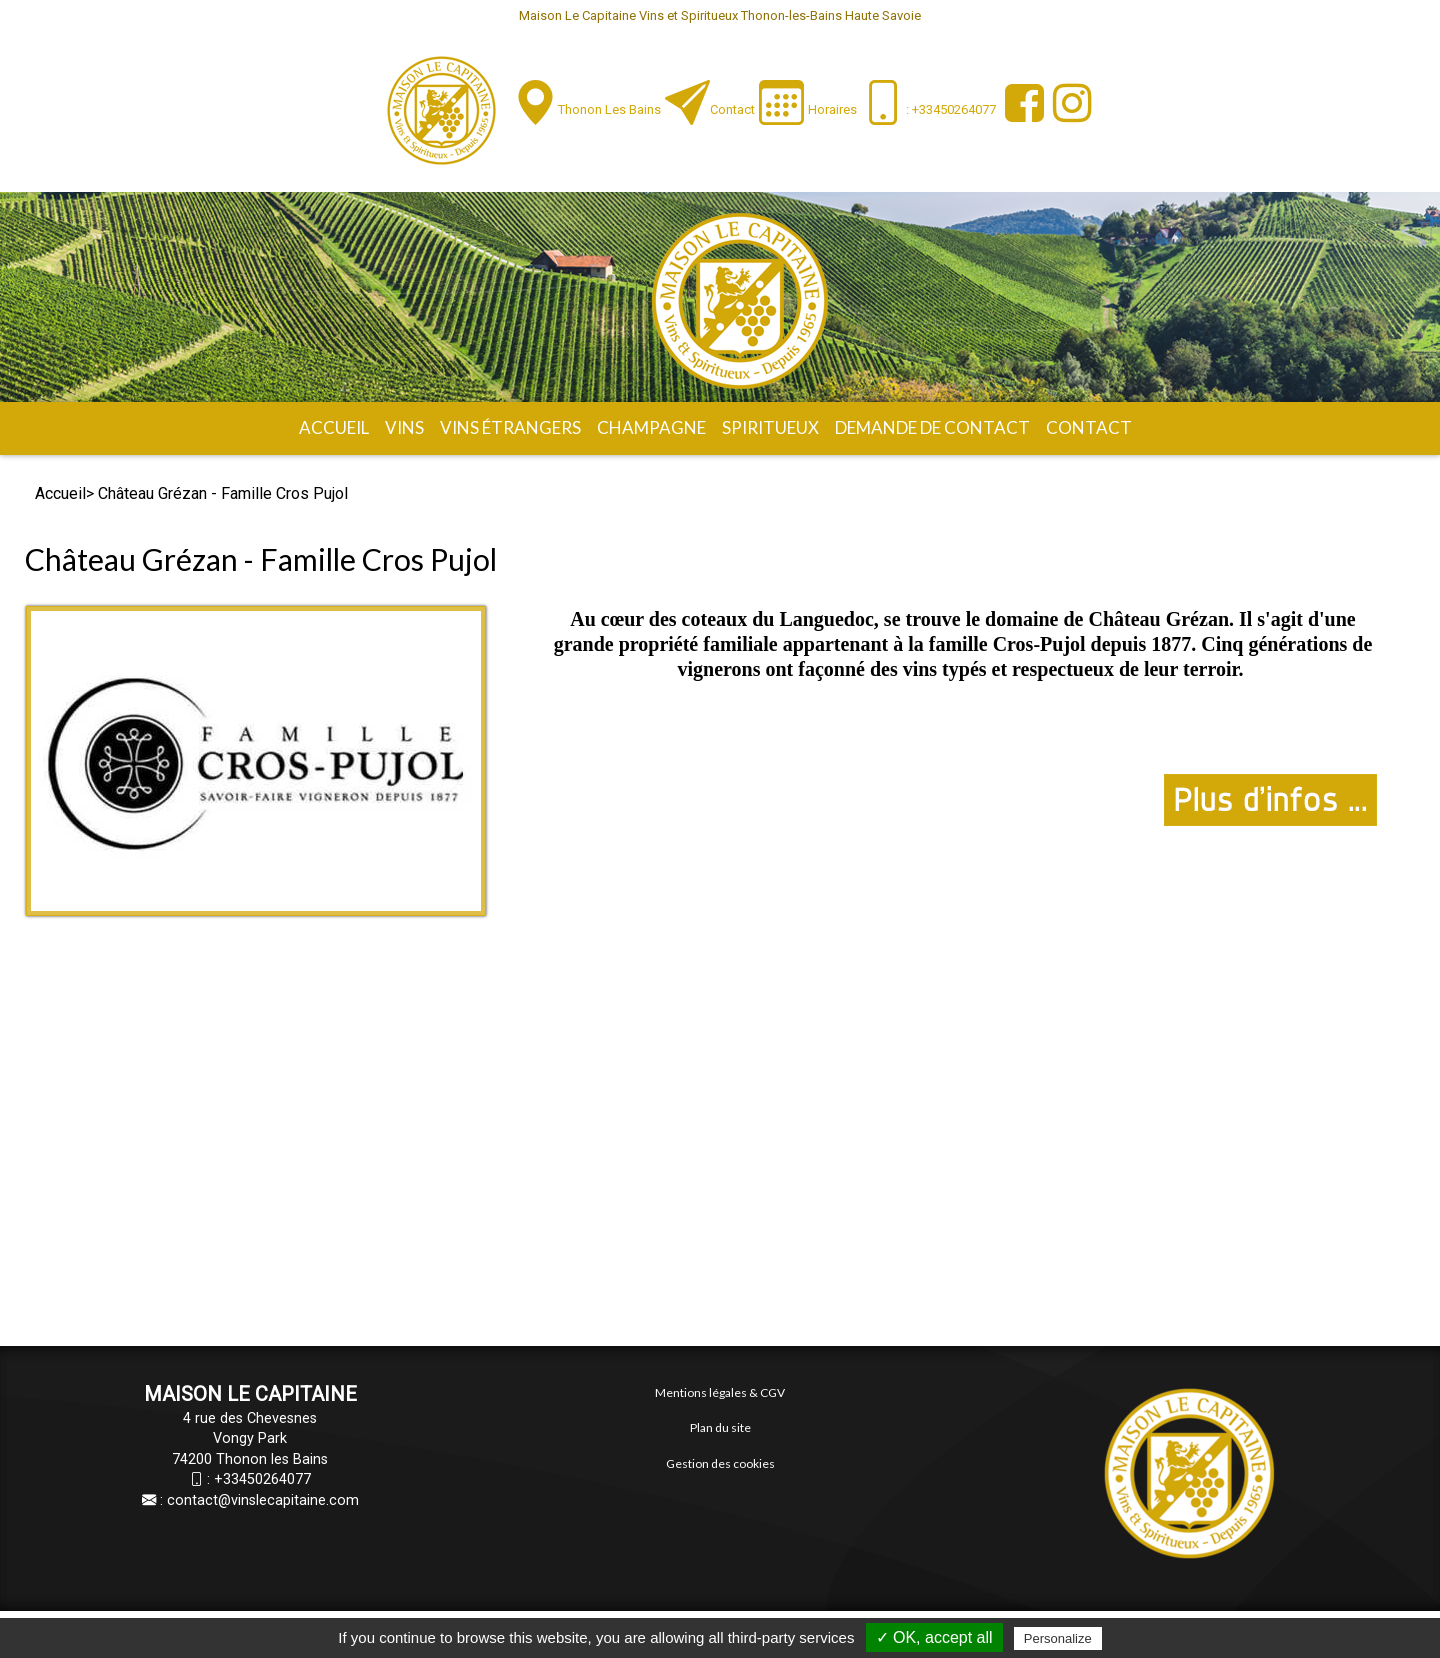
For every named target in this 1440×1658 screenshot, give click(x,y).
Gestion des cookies (720, 1463)
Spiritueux (770, 427)
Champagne (651, 427)
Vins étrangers (510, 427)
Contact (732, 109)
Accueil (334, 427)
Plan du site (720, 1427)
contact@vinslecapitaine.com (263, 1500)
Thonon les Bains (609, 109)
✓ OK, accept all (934, 1637)
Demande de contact (932, 427)
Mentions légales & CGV (720, 1392)
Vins (404, 427)
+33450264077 (262, 1479)
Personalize (1058, 1638)
